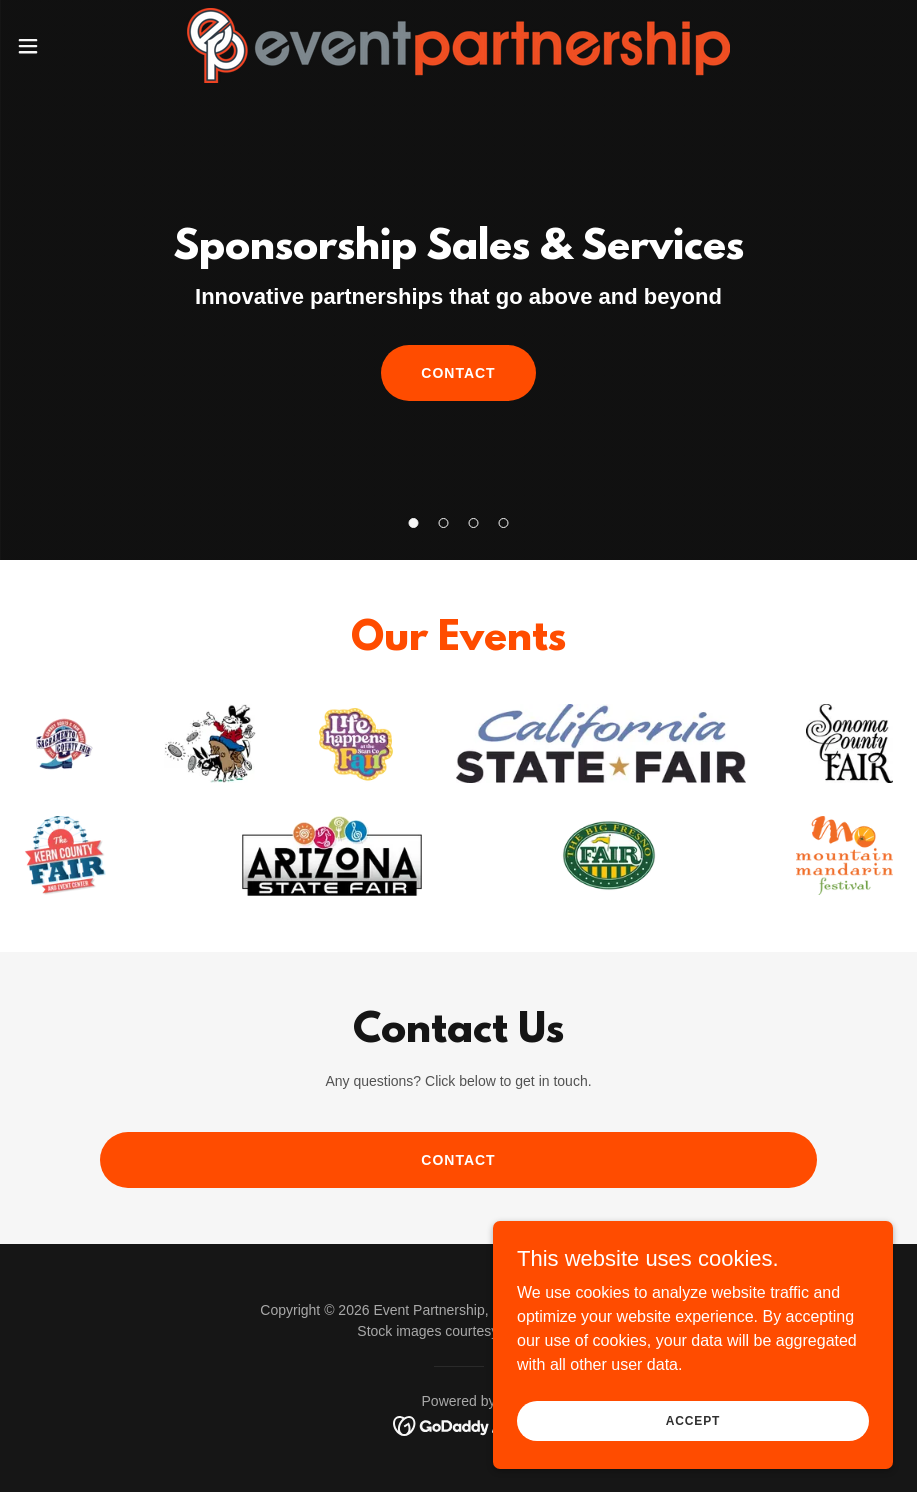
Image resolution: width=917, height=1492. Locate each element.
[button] (75, 46)
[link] (458, 45)
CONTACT (458, 373)
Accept (693, 1420)
